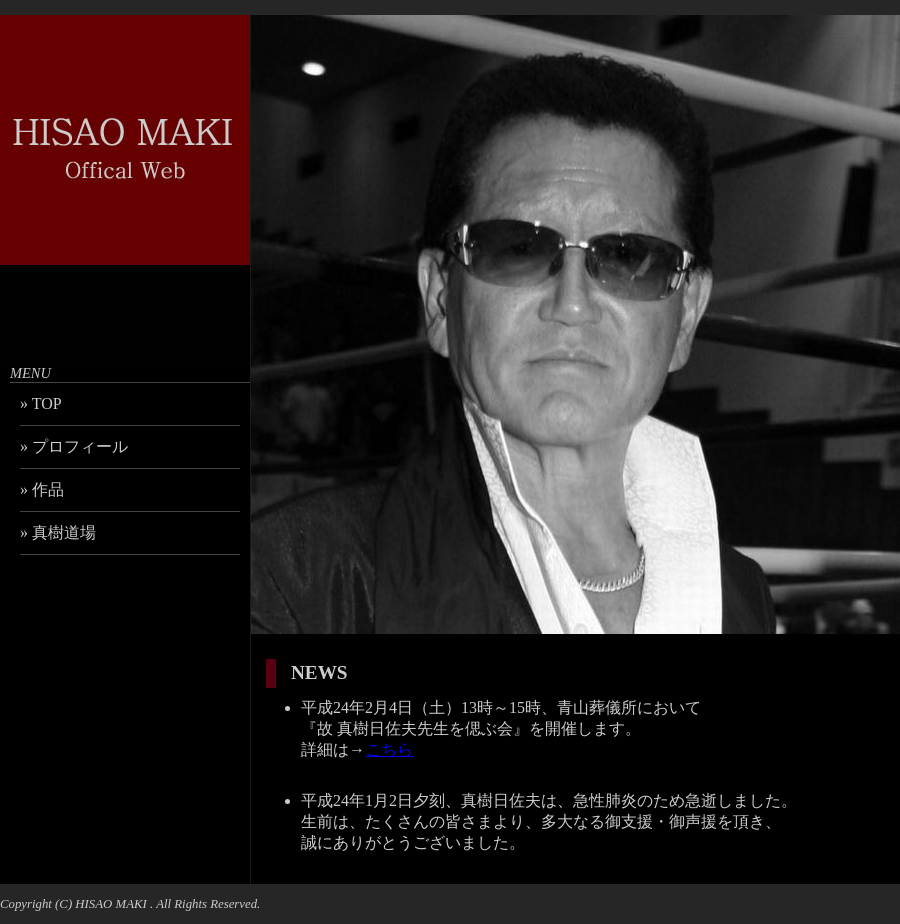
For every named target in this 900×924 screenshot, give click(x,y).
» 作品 (42, 489)
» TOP (41, 403)
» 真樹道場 (58, 532)
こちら (389, 749)
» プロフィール (74, 446)
